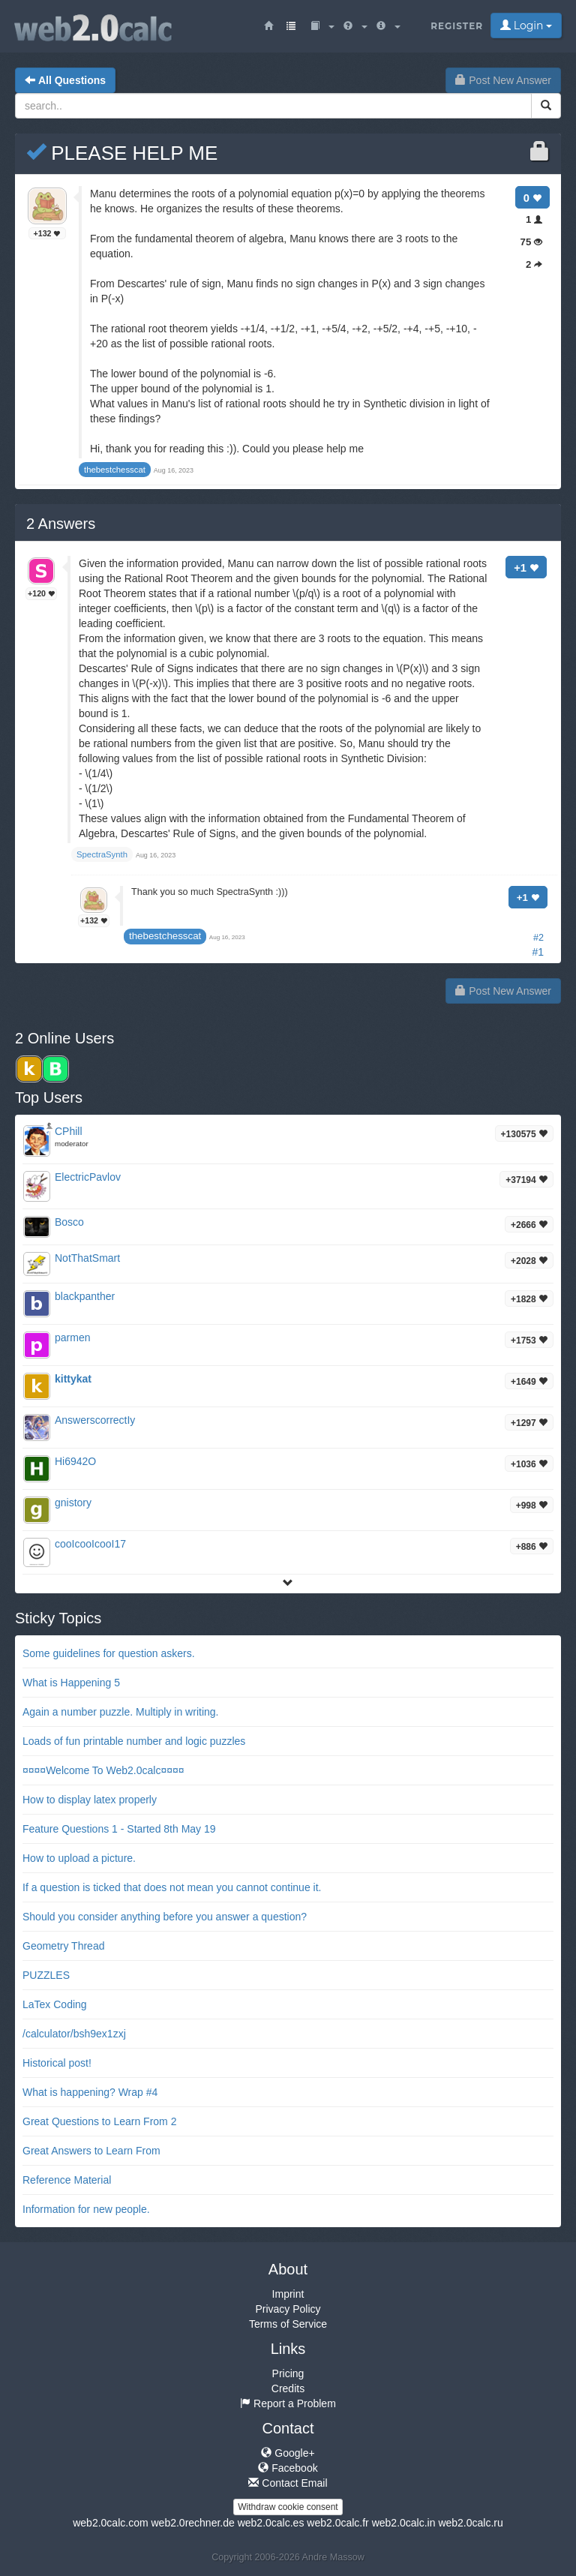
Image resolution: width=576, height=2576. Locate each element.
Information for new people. (86, 2209)
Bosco (69, 1222)
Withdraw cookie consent (288, 2507)
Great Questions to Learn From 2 (99, 2121)
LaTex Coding (54, 2004)
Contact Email (287, 2483)
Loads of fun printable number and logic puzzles (133, 1741)
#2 (538, 937)
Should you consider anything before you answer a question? (164, 1917)
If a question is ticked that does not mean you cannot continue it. (171, 1887)
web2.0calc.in (404, 2523)
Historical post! (57, 2063)
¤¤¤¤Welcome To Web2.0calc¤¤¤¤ (103, 1770)
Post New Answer (503, 80)
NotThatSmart (87, 1258)
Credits (288, 2388)
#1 (538, 952)
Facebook (287, 2468)
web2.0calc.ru (470, 2523)
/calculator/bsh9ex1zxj (74, 2034)
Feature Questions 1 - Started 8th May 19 (119, 1829)
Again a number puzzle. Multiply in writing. (120, 1712)
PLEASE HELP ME (122, 153)
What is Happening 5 (71, 1683)
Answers (60, 523)
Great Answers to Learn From (91, 2151)
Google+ (287, 2453)
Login (526, 25)
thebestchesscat (165, 935)
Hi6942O (75, 1461)
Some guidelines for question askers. (108, 1653)
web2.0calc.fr (337, 2523)
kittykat (73, 1379)
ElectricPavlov (88, 1177)
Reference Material (66, 2180)
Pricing (288, 2373)
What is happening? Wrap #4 (90, 2092)
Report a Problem (288, 2403)
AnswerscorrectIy (95, 1420)
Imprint (288, 2294)
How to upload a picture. (79, 1858)
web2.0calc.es (271, 2523)
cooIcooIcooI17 (90, 1544)
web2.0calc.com (110, 2523)
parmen (72, 1338)
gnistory (73, 1503)
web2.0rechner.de (192, 2523)
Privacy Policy (287, 2309)
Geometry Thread (63, 1946)
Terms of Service (288, 2324)
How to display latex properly (89, 1800)
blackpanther (85, 1296)
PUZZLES (46, 1975)
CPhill (68, 1131)
